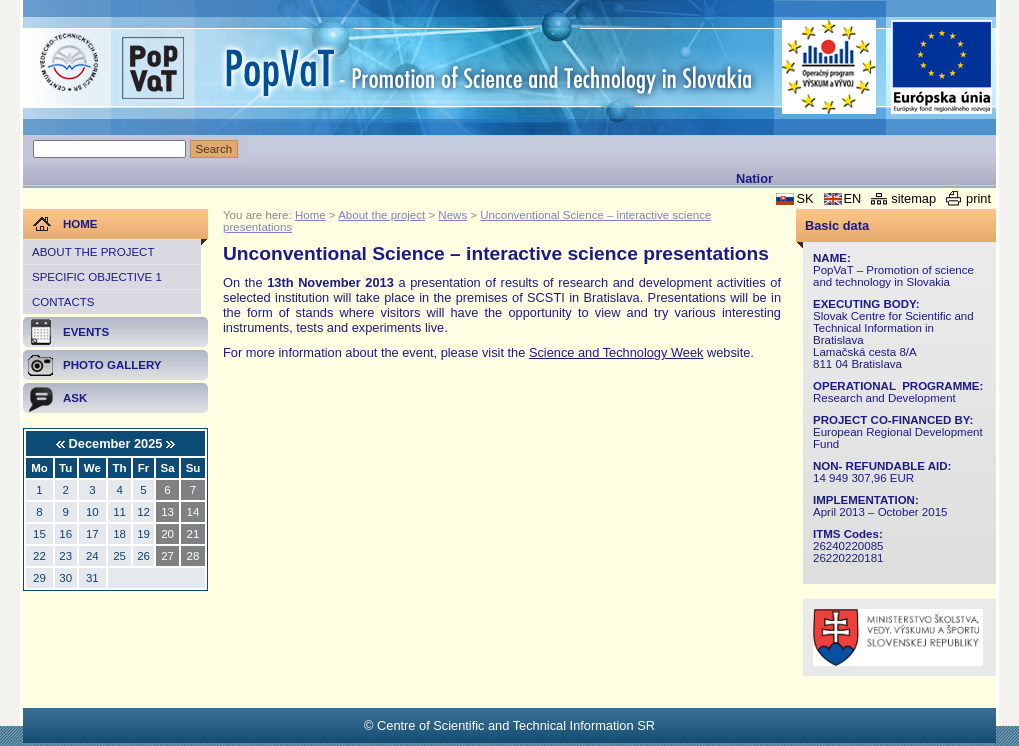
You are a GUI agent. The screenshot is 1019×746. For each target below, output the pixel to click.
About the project (93, 252)
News (452, 215)
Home (310, 215)
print (978, 198)
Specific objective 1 (97, 277)
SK (804, 198)
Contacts (63, 302)
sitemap (913, 198)
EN (853, 198)
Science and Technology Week (616, 352)
